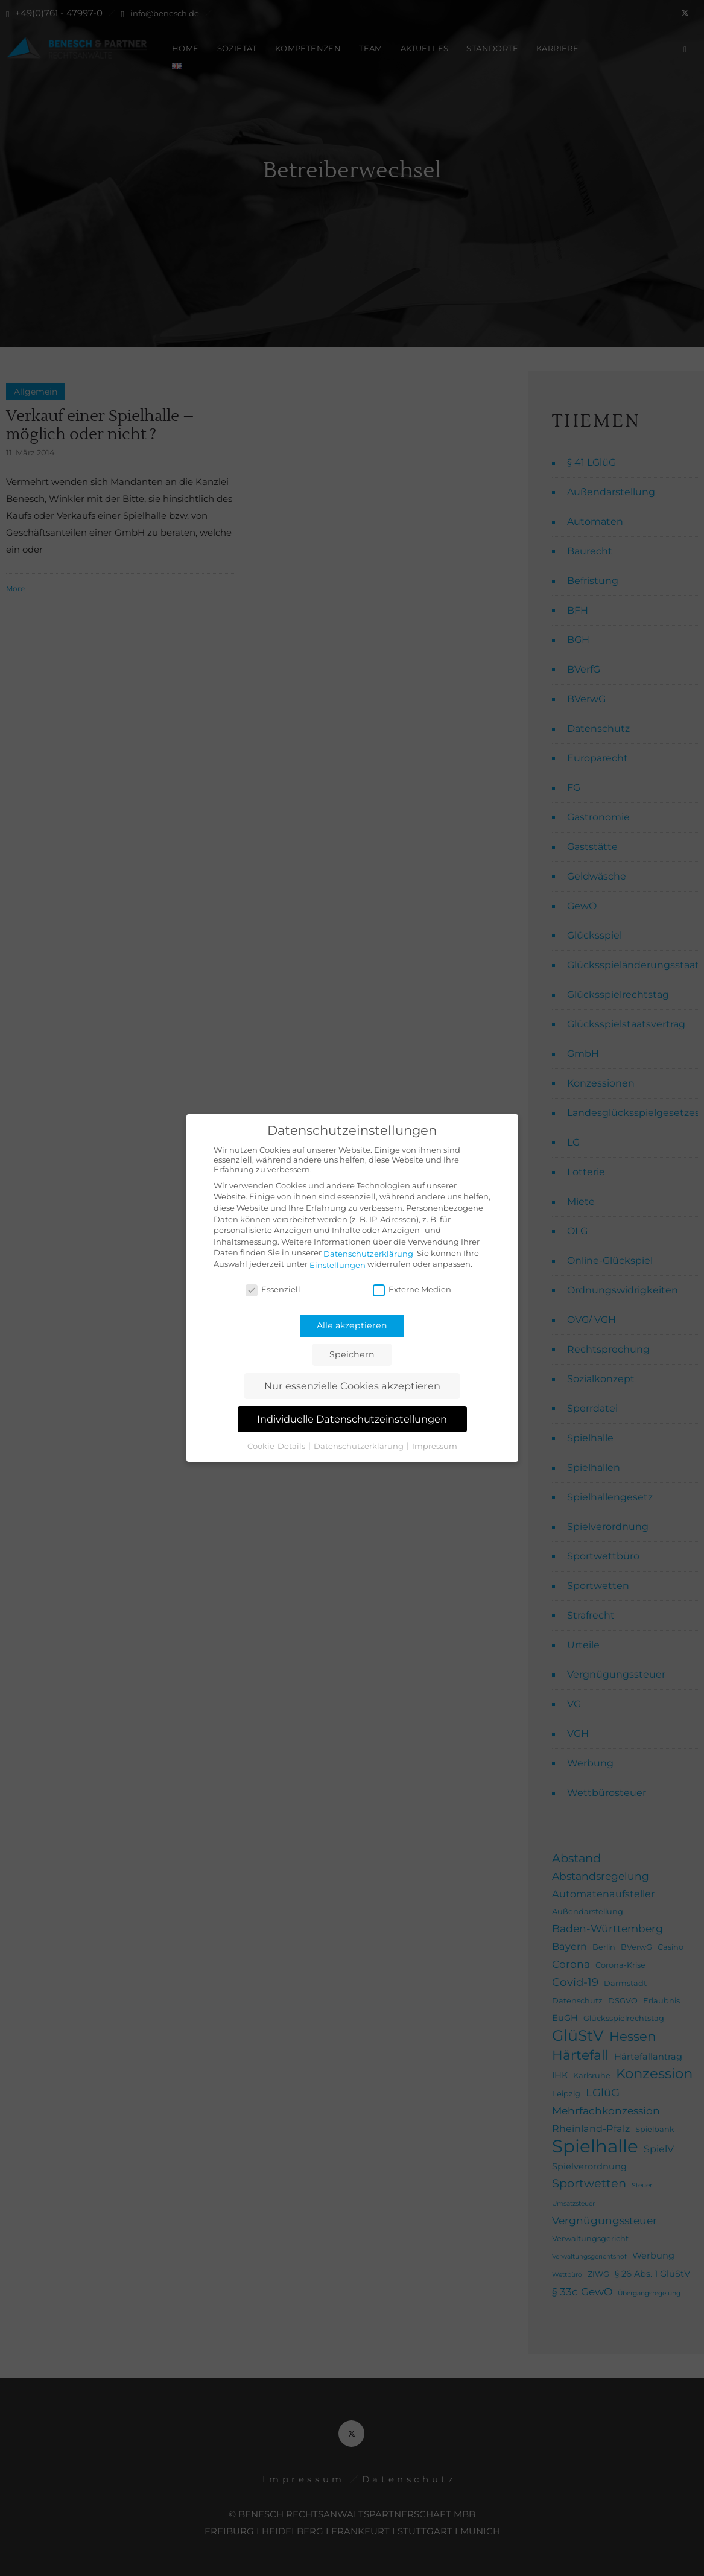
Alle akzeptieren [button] (352, 1325)
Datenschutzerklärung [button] (359, 1445)
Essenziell (273, 1289)
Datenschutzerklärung (368, 1253)
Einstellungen (337, 1265)
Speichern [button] (352, 1354)
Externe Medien (412, 1289)
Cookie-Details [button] (277, 1445)
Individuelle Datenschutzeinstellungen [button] (352, 1419)
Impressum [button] (434, 1445)
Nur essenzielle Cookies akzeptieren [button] (352, 1386)
